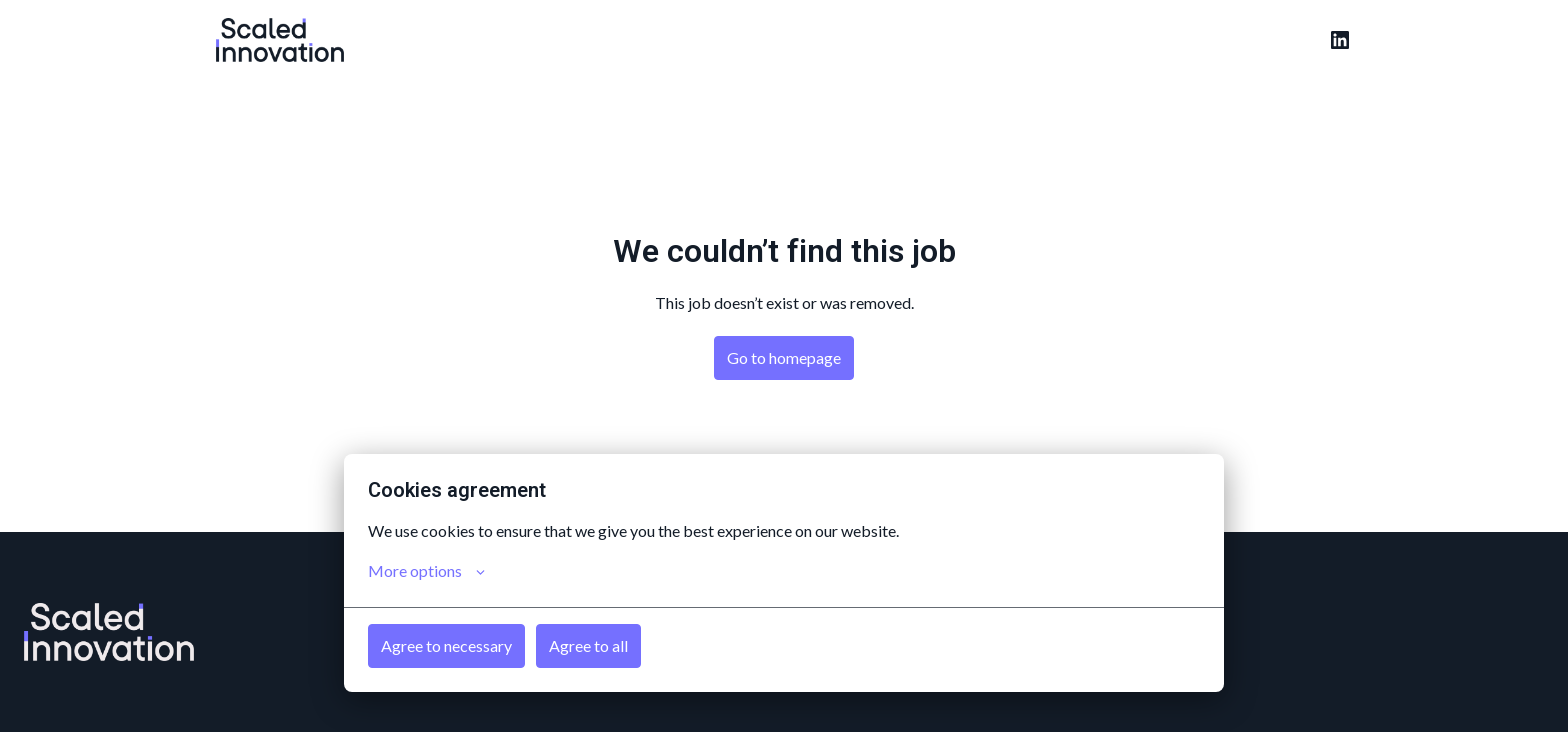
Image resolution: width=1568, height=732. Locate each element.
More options (426, 571)
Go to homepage (784, 357)
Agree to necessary (446, 645)
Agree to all (588, 645)
